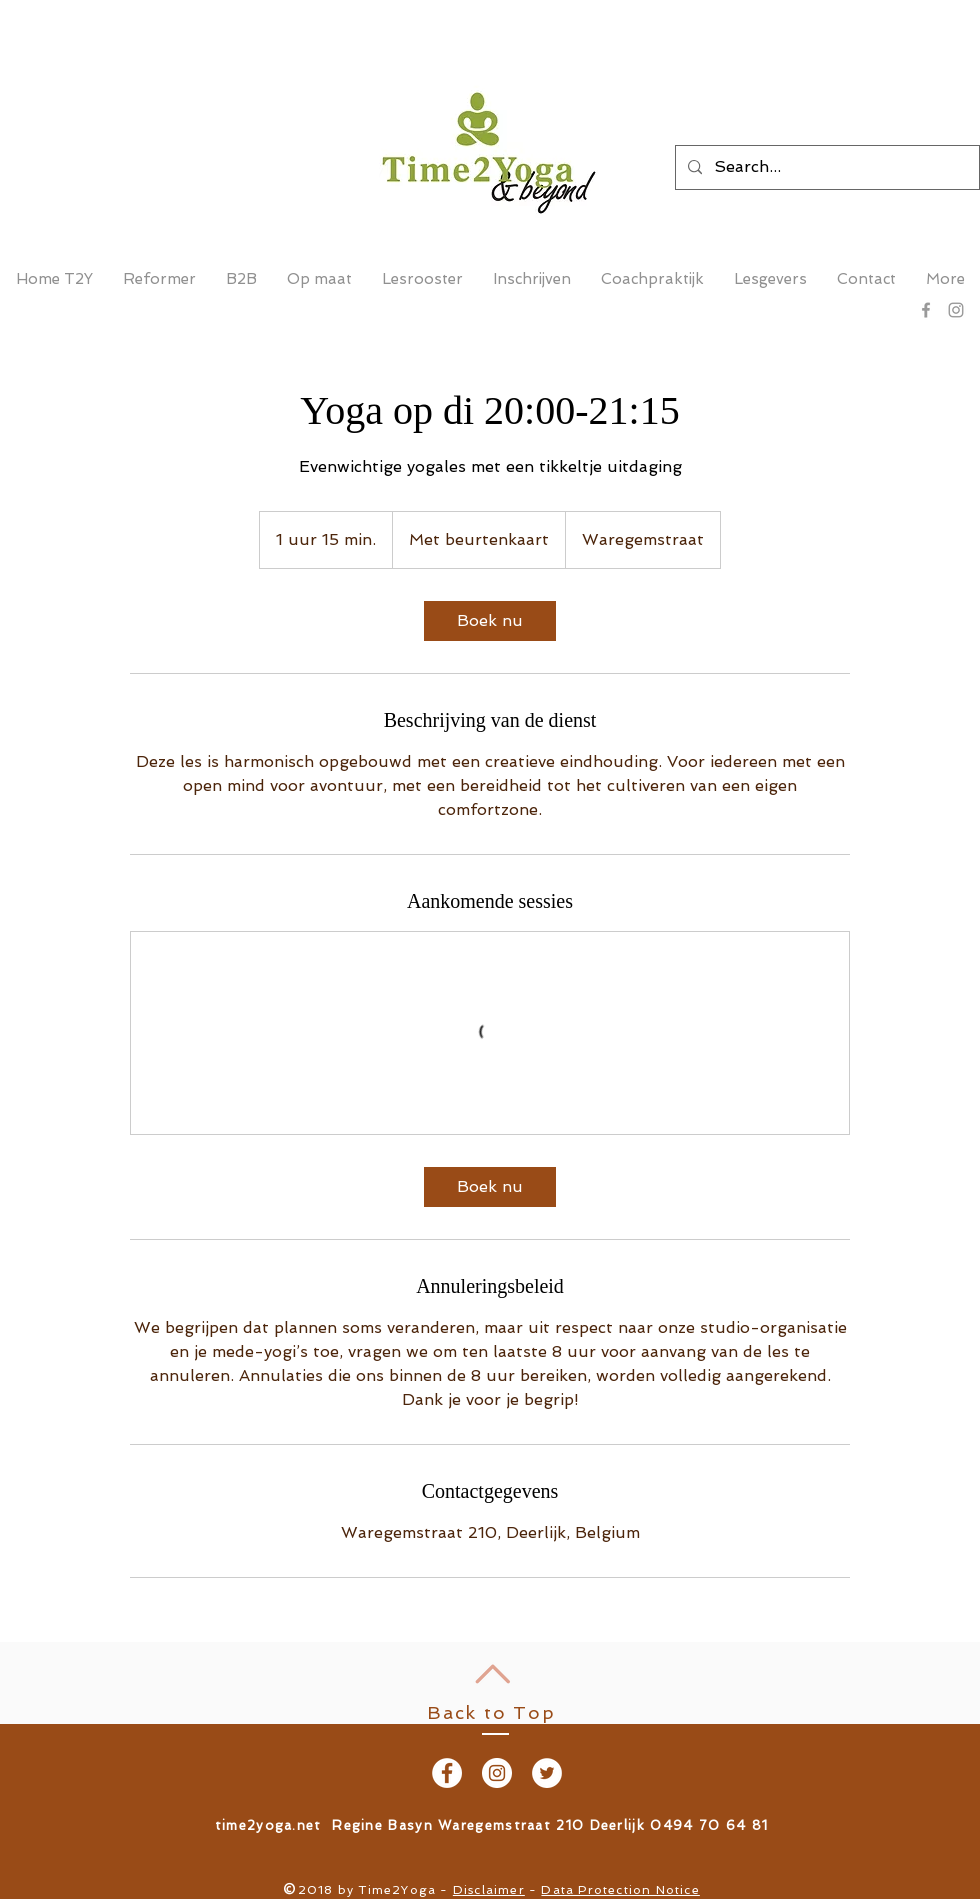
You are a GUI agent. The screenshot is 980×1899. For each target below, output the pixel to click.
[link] (490, 621)
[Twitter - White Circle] (547, 1773)
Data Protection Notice (620, 1890)
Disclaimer (489, 1890)
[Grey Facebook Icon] (926, 310)
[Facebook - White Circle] (447, 1773)
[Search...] (825, 167)
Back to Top (491, 1712)
